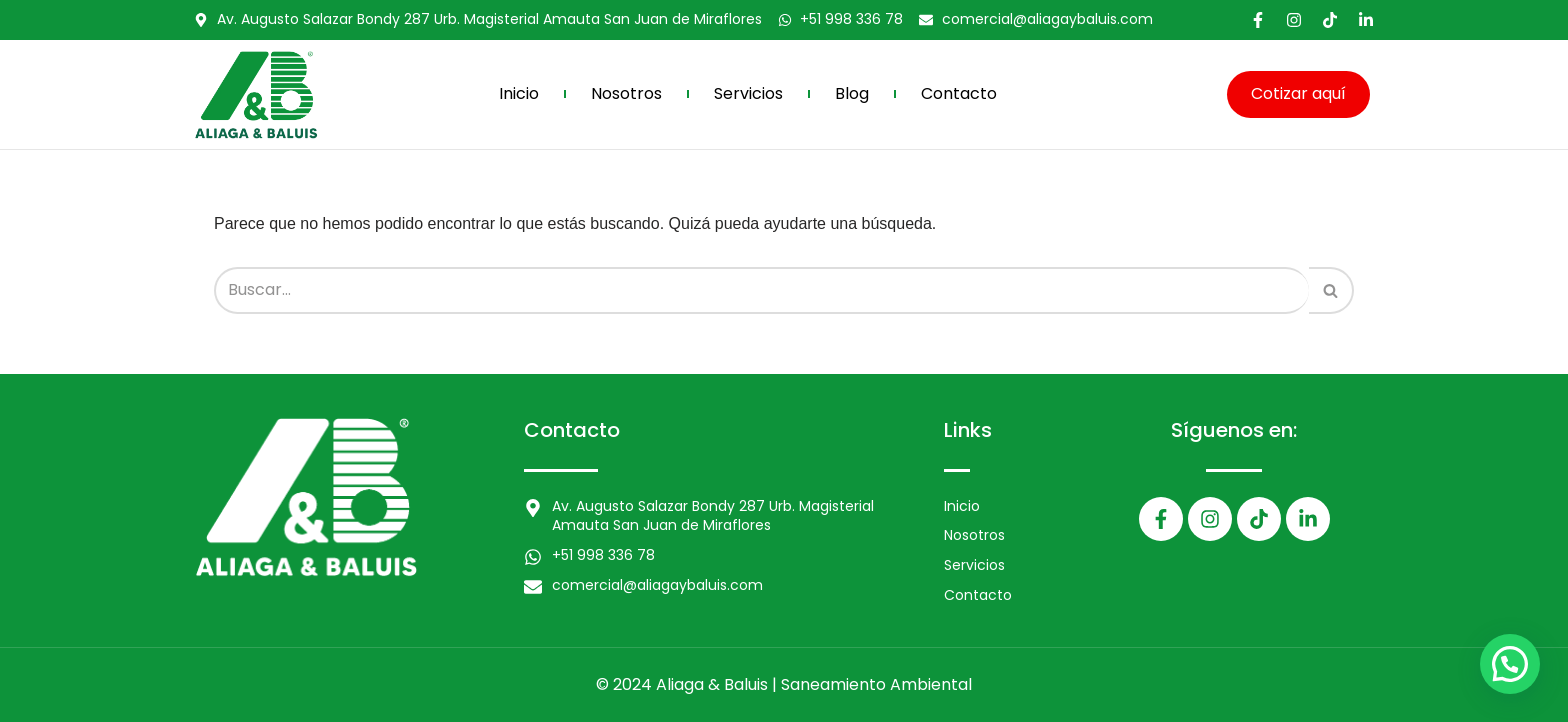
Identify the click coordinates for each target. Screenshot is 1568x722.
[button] (1510, 664)
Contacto (959, 94)
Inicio (519, 94)
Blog (852, 94)
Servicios (748, 94)
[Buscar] (761, 290)
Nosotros (626, 94)
